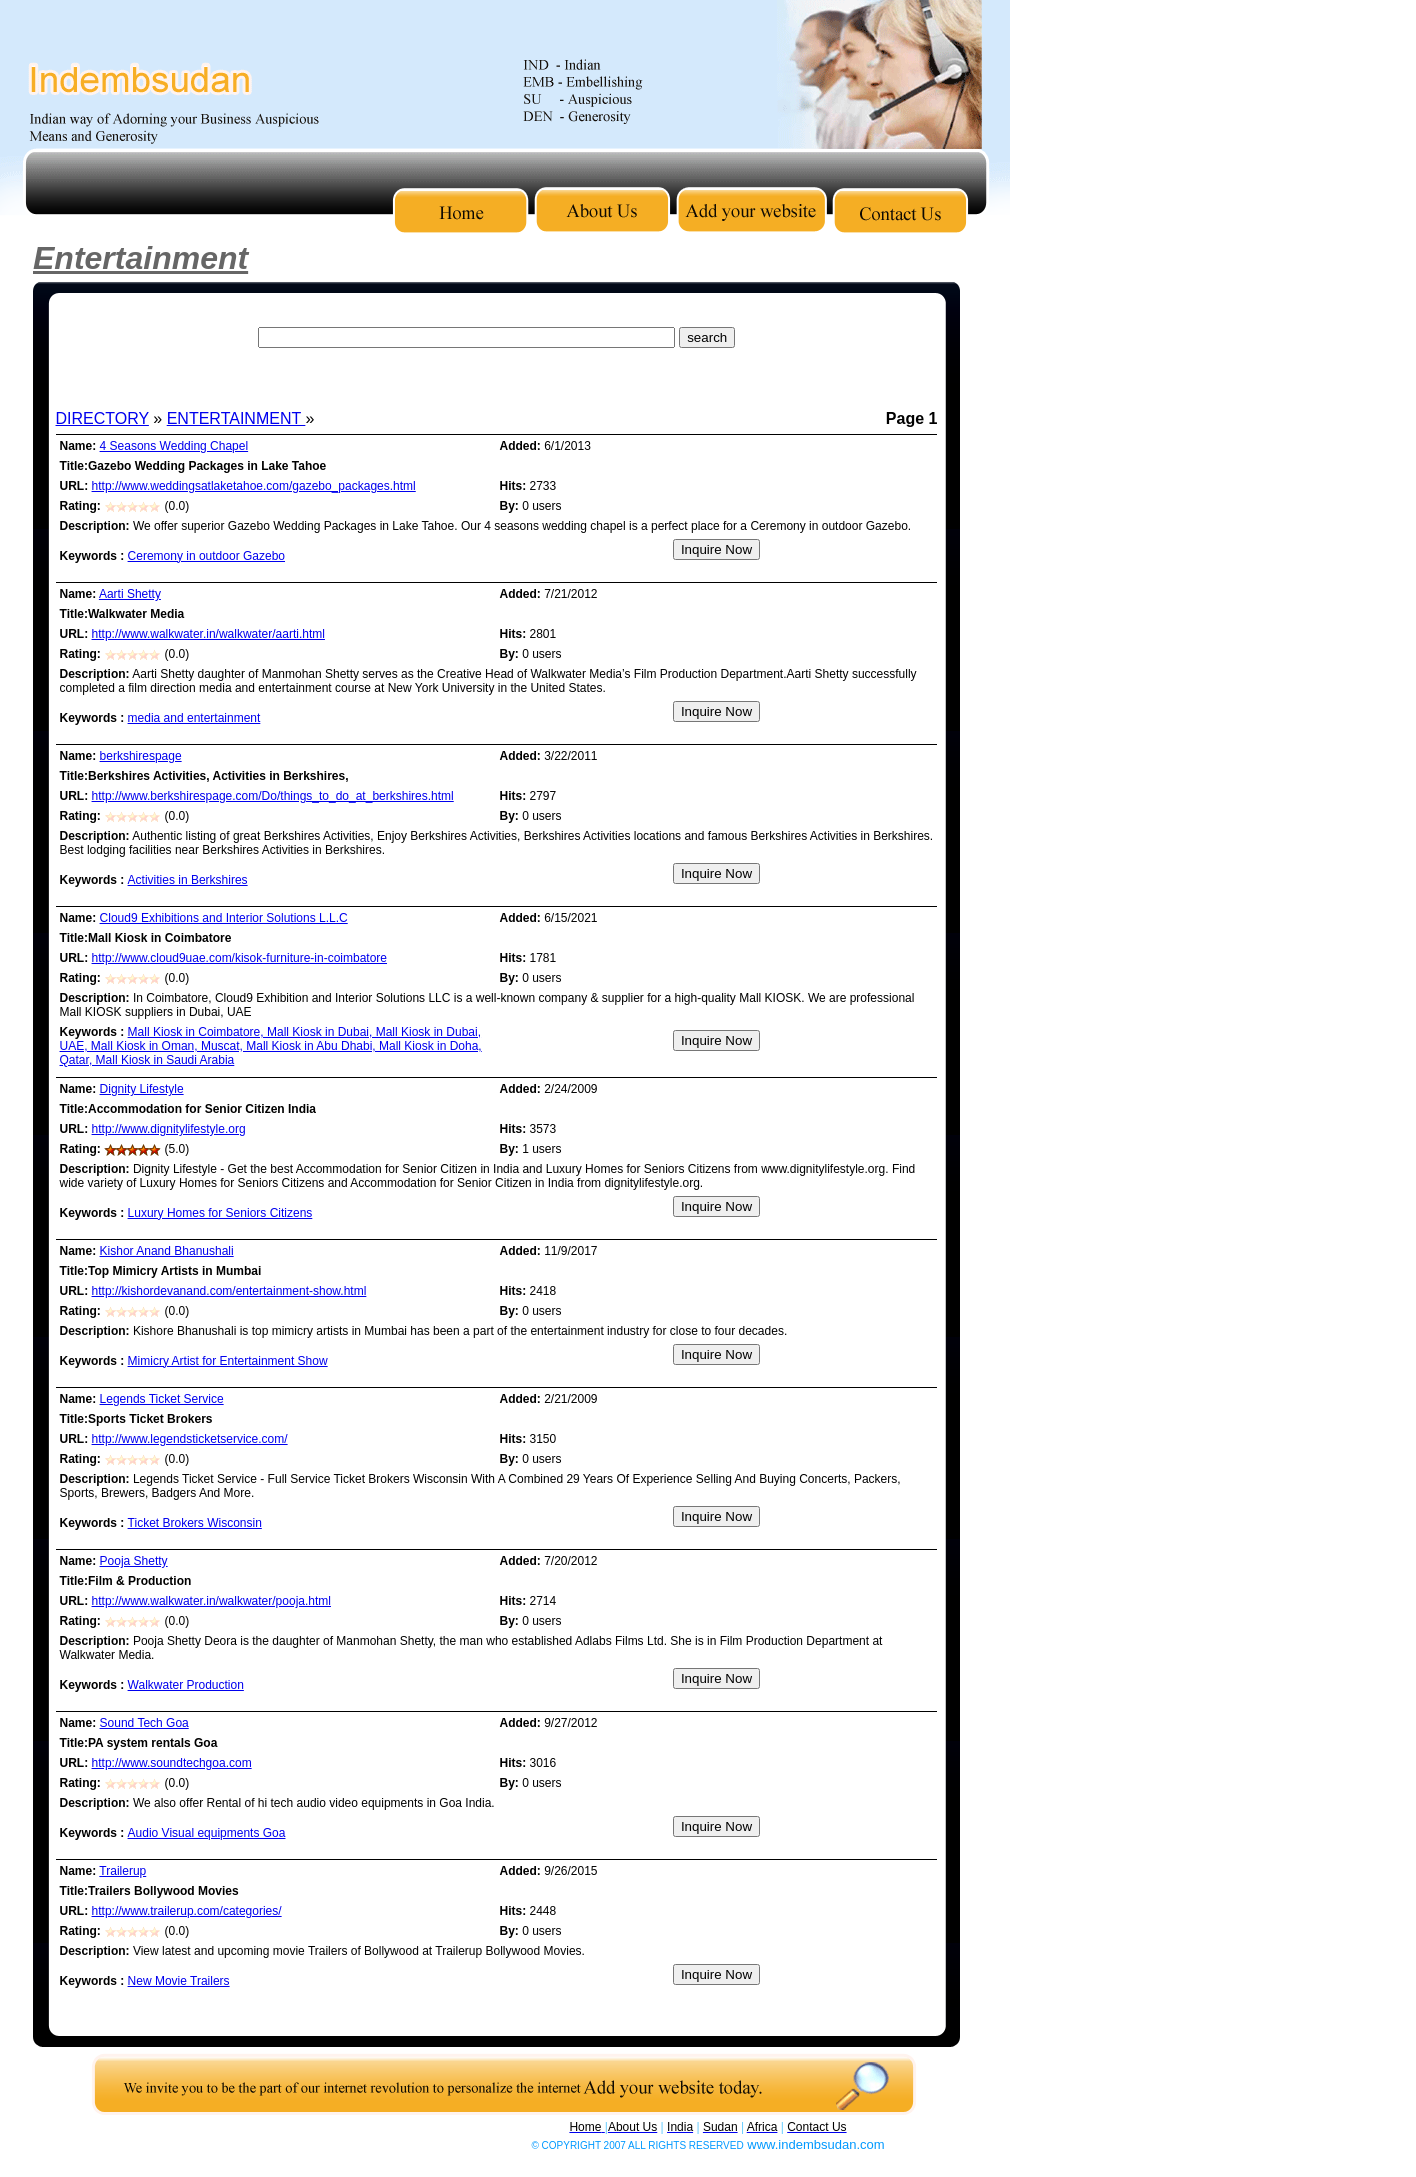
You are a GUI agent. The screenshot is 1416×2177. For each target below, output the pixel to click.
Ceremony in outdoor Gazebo (206, 556)
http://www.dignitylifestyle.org (169, 1129)
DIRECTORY (102, 418)
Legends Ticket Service (162, 1399)
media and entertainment (194, 718)
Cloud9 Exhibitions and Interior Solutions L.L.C (224, 918)
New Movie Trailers (179, 1981)
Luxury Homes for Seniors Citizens (220, 1213)
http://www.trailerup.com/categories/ (187, 1911)
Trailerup (122, 1871)
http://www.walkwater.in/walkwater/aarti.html (208, 634)
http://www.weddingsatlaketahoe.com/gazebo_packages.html (254, 486)
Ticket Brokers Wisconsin (195, 1523)
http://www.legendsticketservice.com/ (190, 1439)
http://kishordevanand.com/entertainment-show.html (229, 1291)
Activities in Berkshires (188, 880)
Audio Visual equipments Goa (207, 1833)
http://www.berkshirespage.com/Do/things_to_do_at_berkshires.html (273, 796)
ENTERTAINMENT (236, 418)
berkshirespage (141, 756)
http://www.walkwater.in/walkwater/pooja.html (211, 1601)
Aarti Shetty (130, 594)
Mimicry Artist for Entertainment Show (228, 1361)
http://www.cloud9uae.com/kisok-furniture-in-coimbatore (239, 958)
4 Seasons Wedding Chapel (174, 446)
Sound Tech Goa (144, 1723)
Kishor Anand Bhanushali (167, 1251)
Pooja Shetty (134, 1561)
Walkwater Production (186, 1685)
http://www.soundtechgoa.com (172, 1763)
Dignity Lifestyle (142, 1089)
